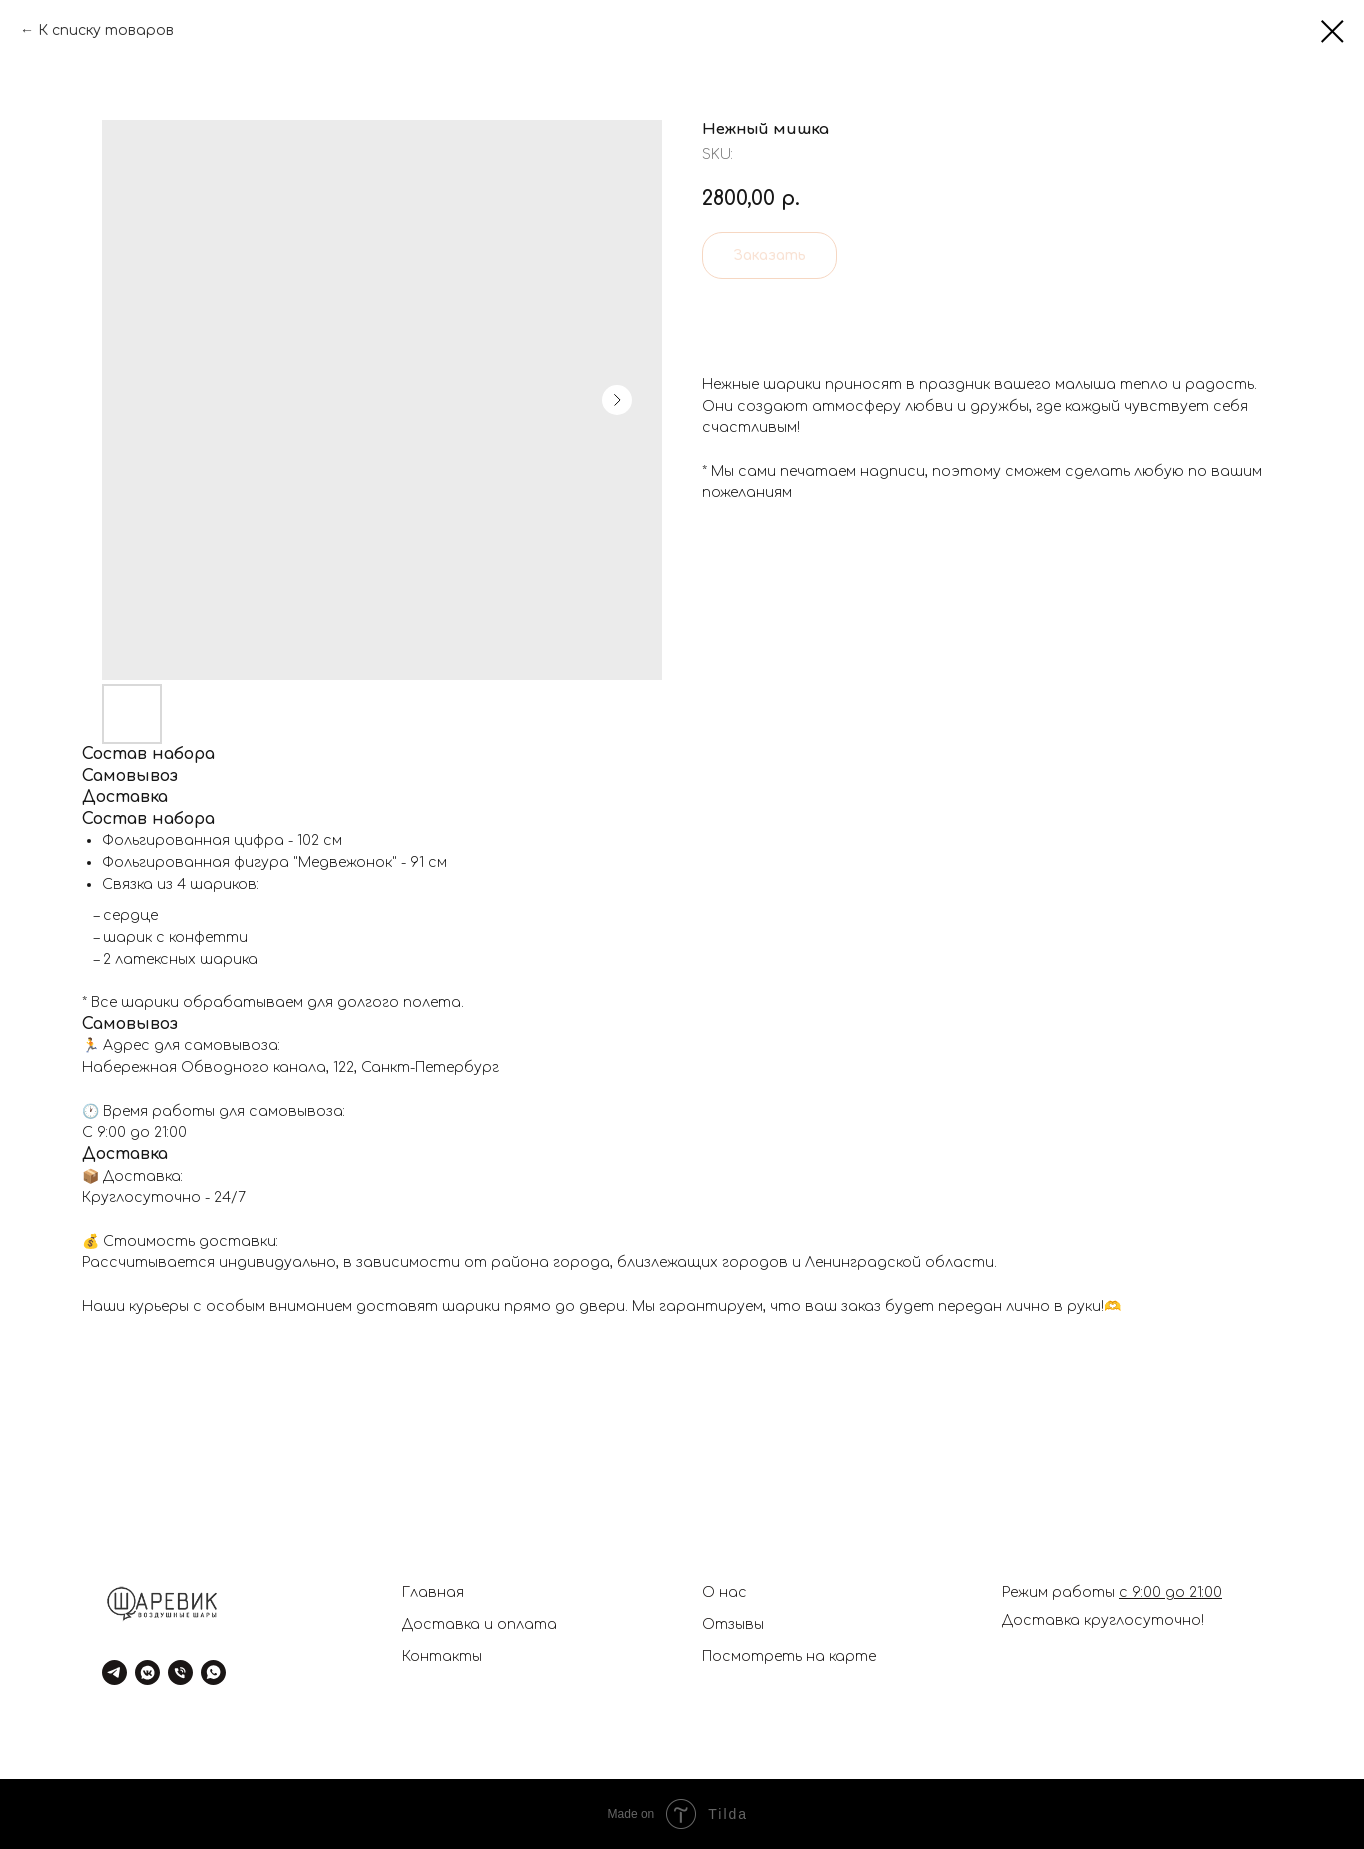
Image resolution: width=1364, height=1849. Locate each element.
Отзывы (733, 1624)
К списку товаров (106, 30)
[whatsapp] (213, 1672)
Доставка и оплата (479, 1624)
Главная (433, 1592)
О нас (724, 1592)
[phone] (180, 1672)
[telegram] (114, 1672)
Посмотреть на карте (789, 1656)
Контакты (442, 1656)
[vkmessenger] (147, 1672)
